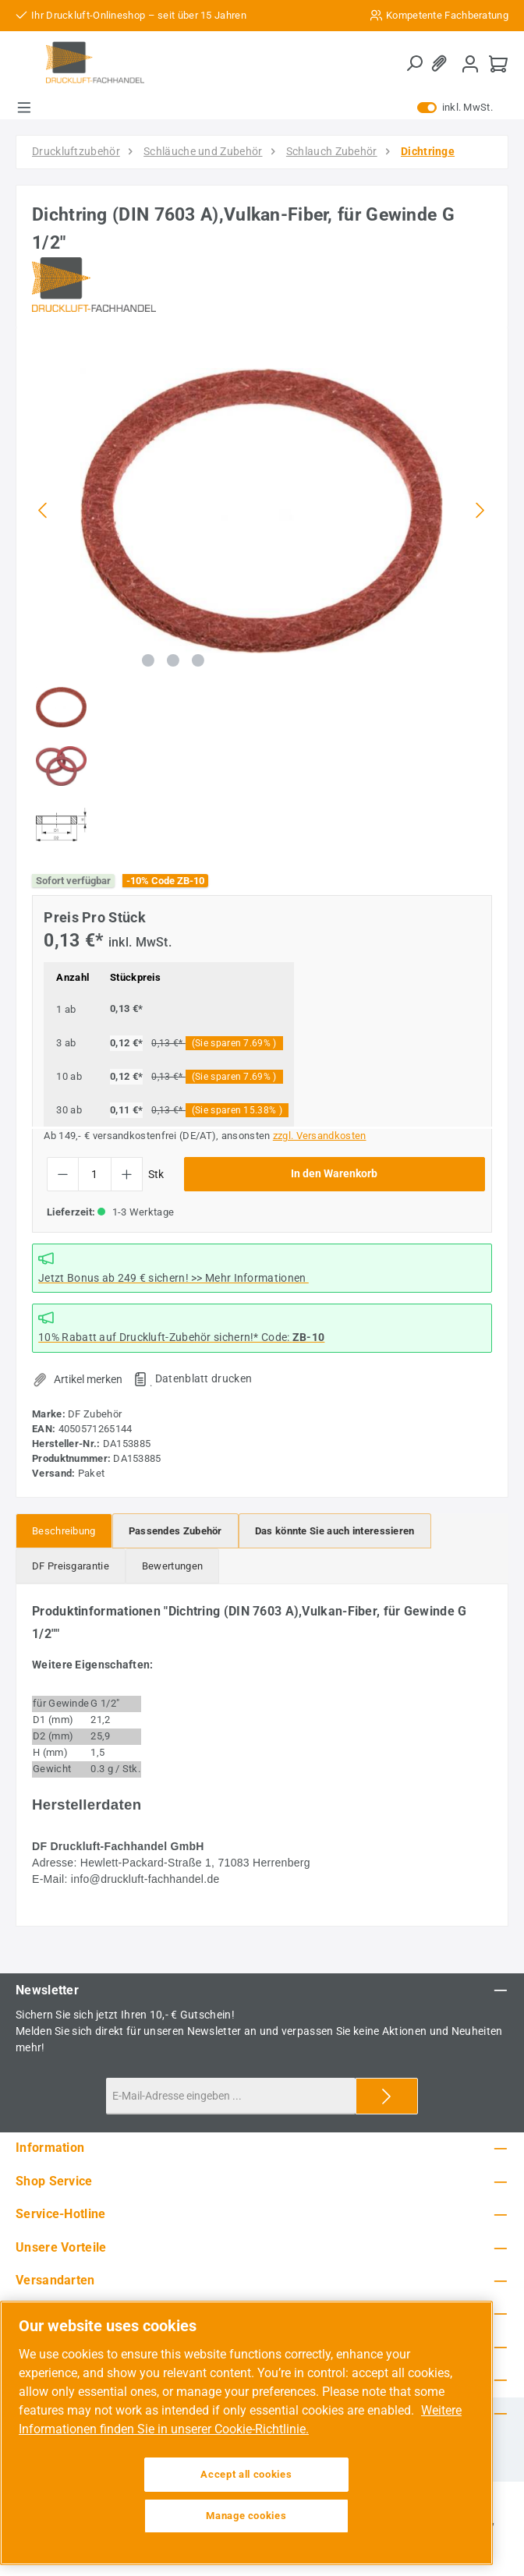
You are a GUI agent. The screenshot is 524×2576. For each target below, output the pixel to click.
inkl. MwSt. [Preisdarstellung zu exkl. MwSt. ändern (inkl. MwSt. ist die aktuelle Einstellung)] (455, 107)
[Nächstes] (479, 510)
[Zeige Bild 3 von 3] (198, 660)
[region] (262, 598)
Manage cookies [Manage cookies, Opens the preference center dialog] (246, 2515)
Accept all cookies (246, 2474)
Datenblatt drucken (203, 1378)
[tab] (64, 1530)
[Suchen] (414, 64)
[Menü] (24, 107)
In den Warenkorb (334, 1173)
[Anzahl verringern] (63, 1174)
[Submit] (387, 2096)
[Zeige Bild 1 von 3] (148, 660)
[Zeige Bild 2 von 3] (173, 660)
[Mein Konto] (470, 64)
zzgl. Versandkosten (319, 1135)
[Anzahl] (95, 1174)
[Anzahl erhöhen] (127, 1174)
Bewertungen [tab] (172, 1566)
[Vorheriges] (43, 510)
